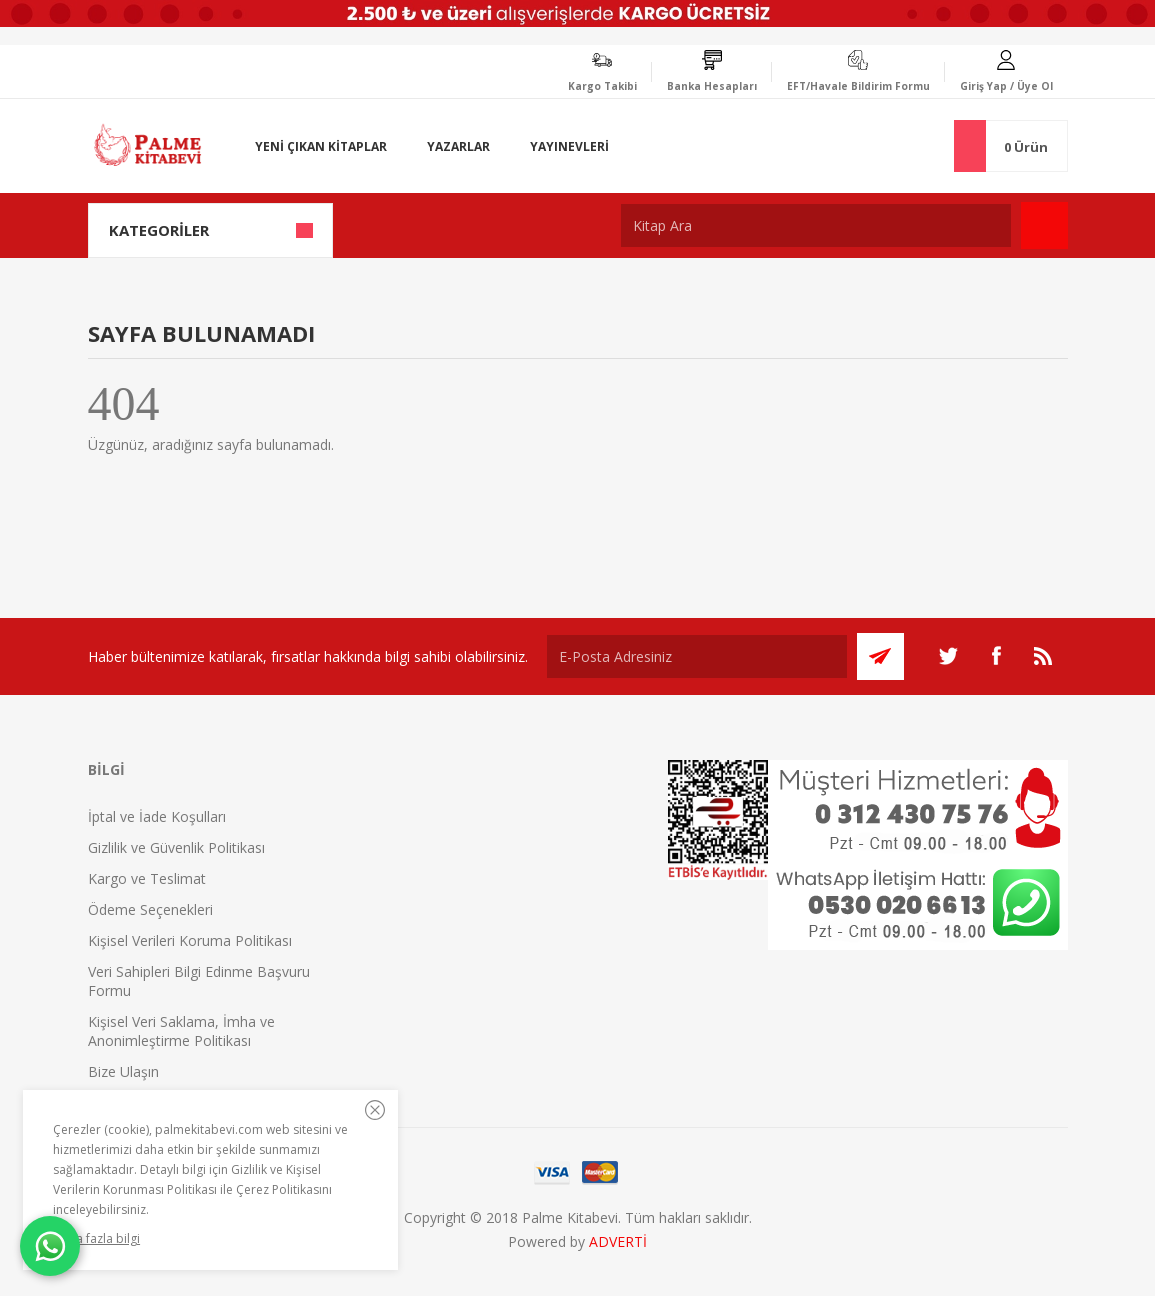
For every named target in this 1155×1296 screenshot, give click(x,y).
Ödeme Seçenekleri (150, 909)
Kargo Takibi (602, 86)
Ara (1044, 225)
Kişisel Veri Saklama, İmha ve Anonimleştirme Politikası (181, 1031)
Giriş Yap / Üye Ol (1006, 86)
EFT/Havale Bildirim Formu (858, 86)
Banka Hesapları (712, 86)
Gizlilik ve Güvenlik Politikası (176, 847)
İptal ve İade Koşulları (157, 816)
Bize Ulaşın (123, 1071)
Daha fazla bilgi (96, 1238)
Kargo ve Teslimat (147, 878)
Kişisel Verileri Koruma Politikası (190, 940)
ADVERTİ (618, 1241)
